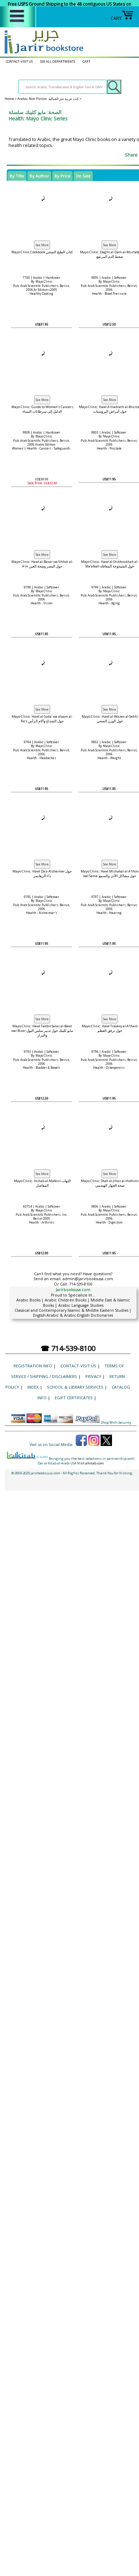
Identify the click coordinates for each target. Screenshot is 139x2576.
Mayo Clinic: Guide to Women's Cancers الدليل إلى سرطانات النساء (42, 409)
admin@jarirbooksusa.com (88, 1278)
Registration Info (33, 1365)
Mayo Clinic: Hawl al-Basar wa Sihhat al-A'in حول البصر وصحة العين (42, 564)
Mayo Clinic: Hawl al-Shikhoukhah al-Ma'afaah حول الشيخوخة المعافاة (109, 564)
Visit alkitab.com (90, 1463)
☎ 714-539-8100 (68, 1348)
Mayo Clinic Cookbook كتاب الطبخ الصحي (42, 252)
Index (33, 1387)
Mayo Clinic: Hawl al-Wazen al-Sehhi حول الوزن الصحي (110, 718)
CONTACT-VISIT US (19, 61)
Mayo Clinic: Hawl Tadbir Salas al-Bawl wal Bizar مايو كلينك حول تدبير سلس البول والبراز (42, 1031)
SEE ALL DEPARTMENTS (57, 61)
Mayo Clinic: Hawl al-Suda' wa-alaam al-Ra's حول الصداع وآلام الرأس (42, 718)
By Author (39, 176)
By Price (62, 176)
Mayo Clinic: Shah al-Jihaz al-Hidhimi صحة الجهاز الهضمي (110, 1183)
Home (9, 98)
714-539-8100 (80, 1284)
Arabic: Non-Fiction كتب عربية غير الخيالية (48, 98)
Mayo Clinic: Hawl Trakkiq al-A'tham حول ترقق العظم (110, 1028)
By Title (17, 176)
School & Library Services (75, 1387)
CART (122, 18)
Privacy (93, 1376)
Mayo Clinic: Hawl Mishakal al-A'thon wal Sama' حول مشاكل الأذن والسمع (110, 873)
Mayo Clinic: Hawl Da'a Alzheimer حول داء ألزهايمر (42, 873)
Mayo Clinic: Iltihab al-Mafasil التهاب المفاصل (42, 1183)
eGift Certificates (74, 1397)
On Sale (83, 176)
